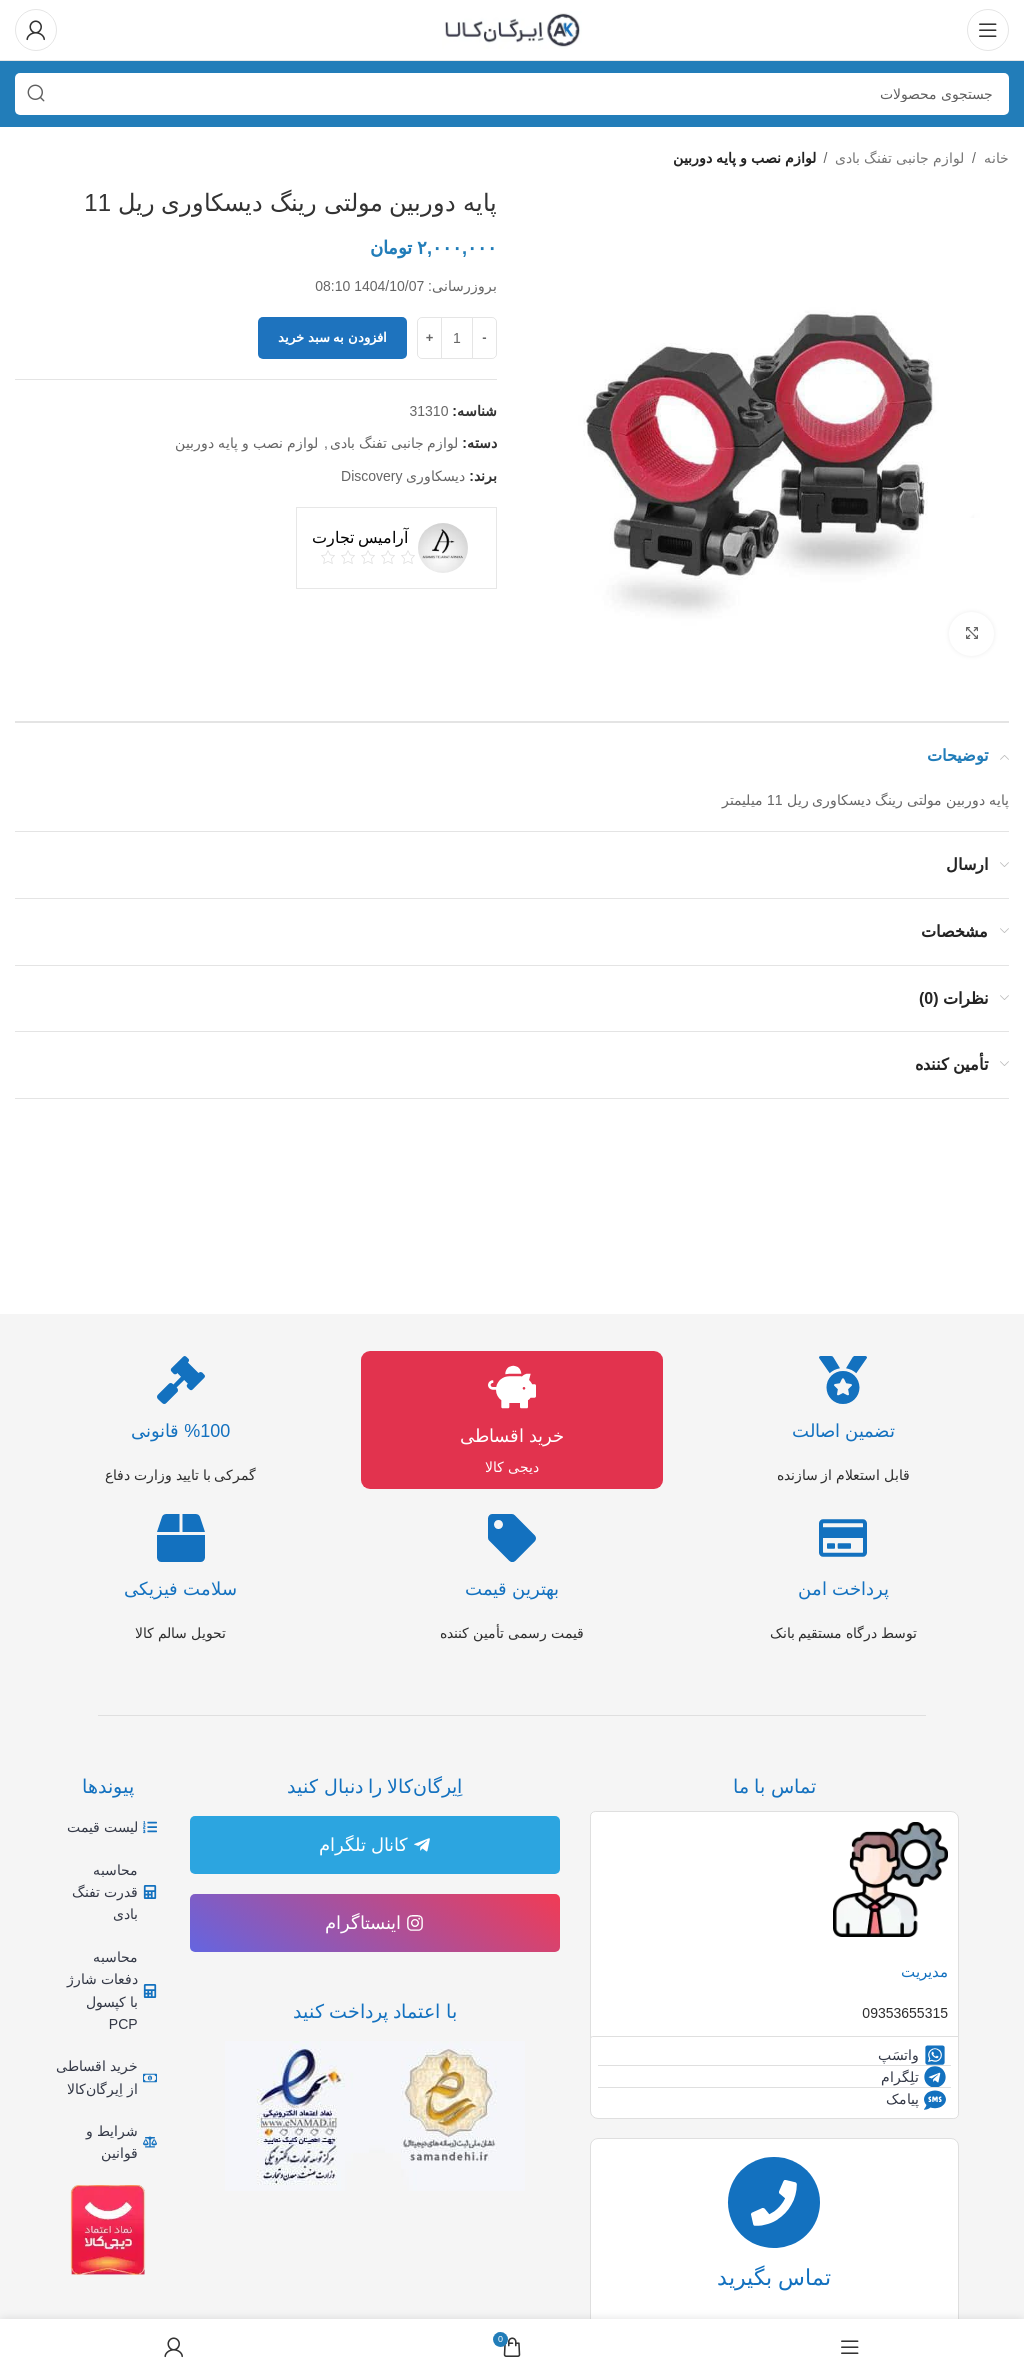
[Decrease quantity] (484, 338)
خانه (996, 158)
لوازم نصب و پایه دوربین (744, 158)
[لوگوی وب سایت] (512, 29)
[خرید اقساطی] (512, 1387)
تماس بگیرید (774, 2284)
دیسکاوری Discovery (403, 476)
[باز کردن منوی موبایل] (988, 30)
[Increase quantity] (429, 338)
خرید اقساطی (512, 1436)
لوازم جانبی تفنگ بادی (899, 158)
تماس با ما (774, 1786)
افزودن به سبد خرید (332, 338)
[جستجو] (512, 94)
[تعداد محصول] (457, 338)
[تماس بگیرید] (774, 2205)
